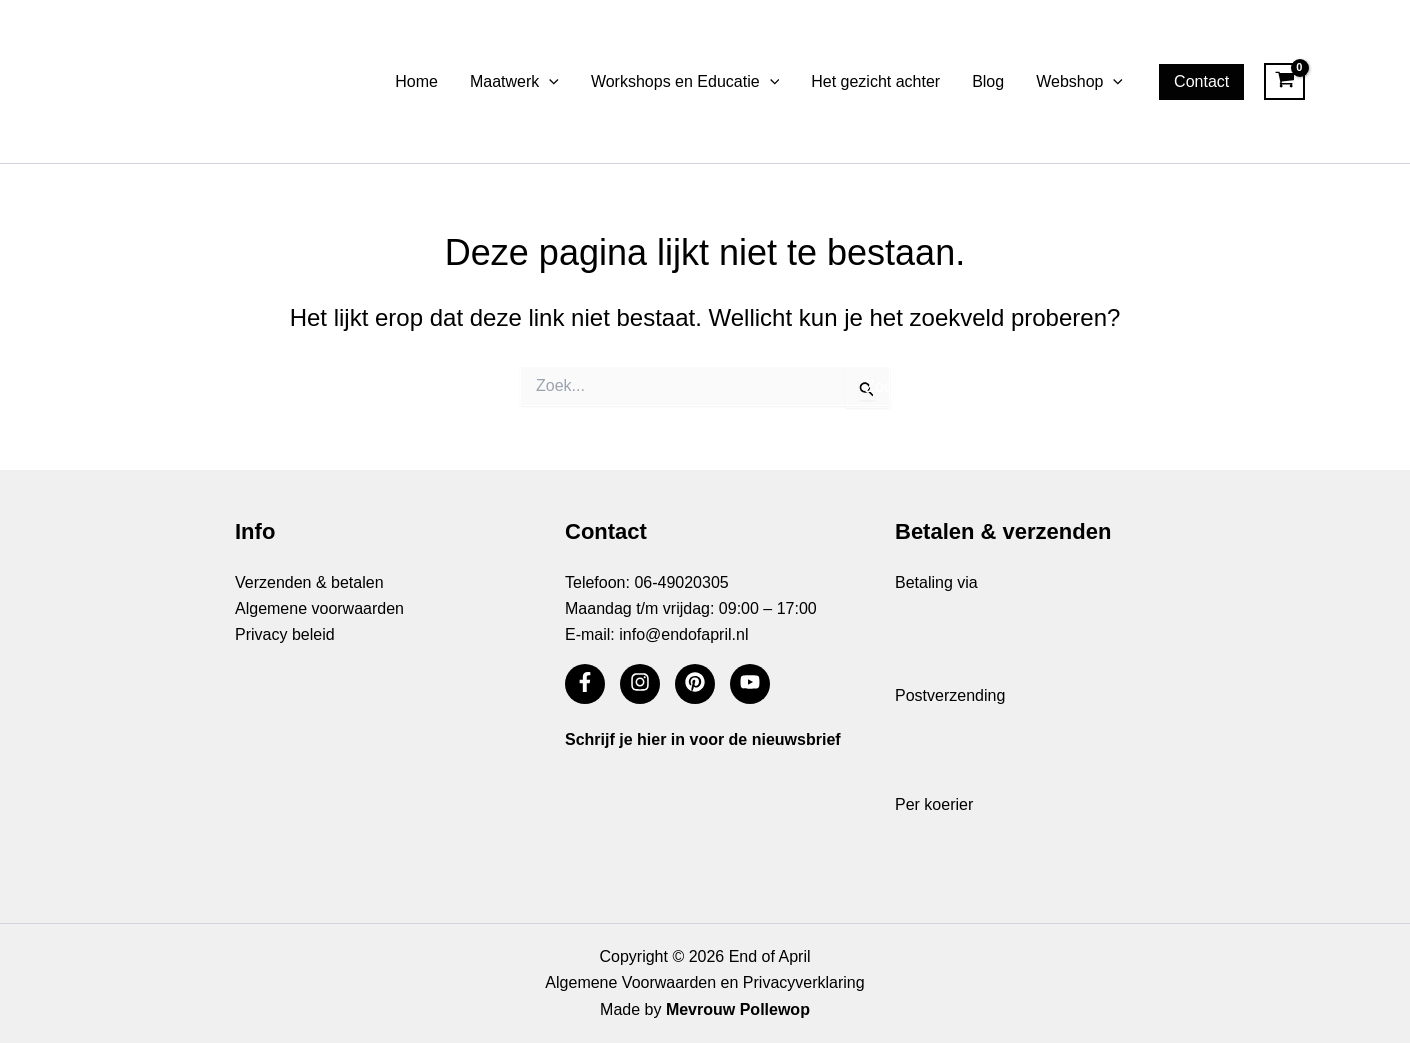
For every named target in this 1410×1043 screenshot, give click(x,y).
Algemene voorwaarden (319, 608)
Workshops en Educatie (685, 82)
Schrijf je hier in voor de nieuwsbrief (703, 739)
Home (416, 81)
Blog (988, 81)
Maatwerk (514, 82)
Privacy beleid (285, 634)
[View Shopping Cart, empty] (1284, 82)
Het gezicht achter (875, 81)
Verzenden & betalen (309, 582)
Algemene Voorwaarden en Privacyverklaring (704, 982)
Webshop (1079, 82)
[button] (549, 82)
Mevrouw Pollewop (738, 1009)
